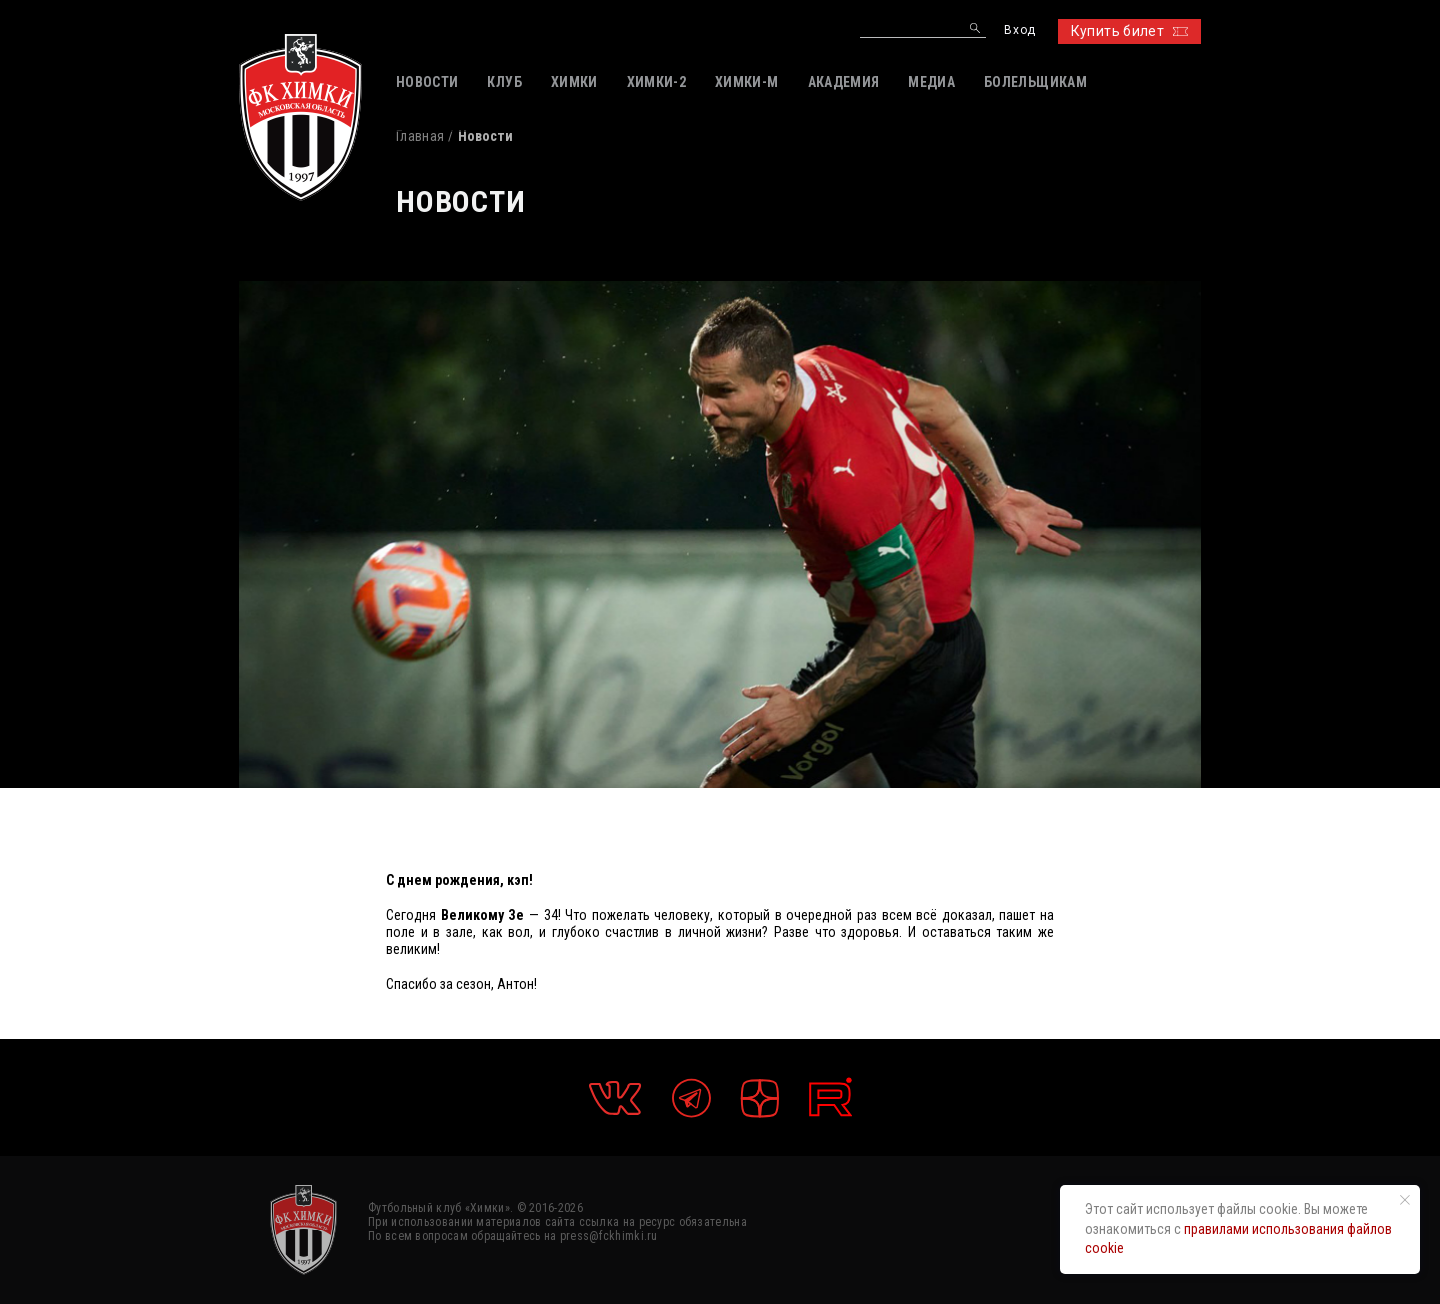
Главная (420, 136)
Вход (1019, 30)
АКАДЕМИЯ (844, 82)
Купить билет (1129, 31)
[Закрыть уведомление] (1405, 1200)
